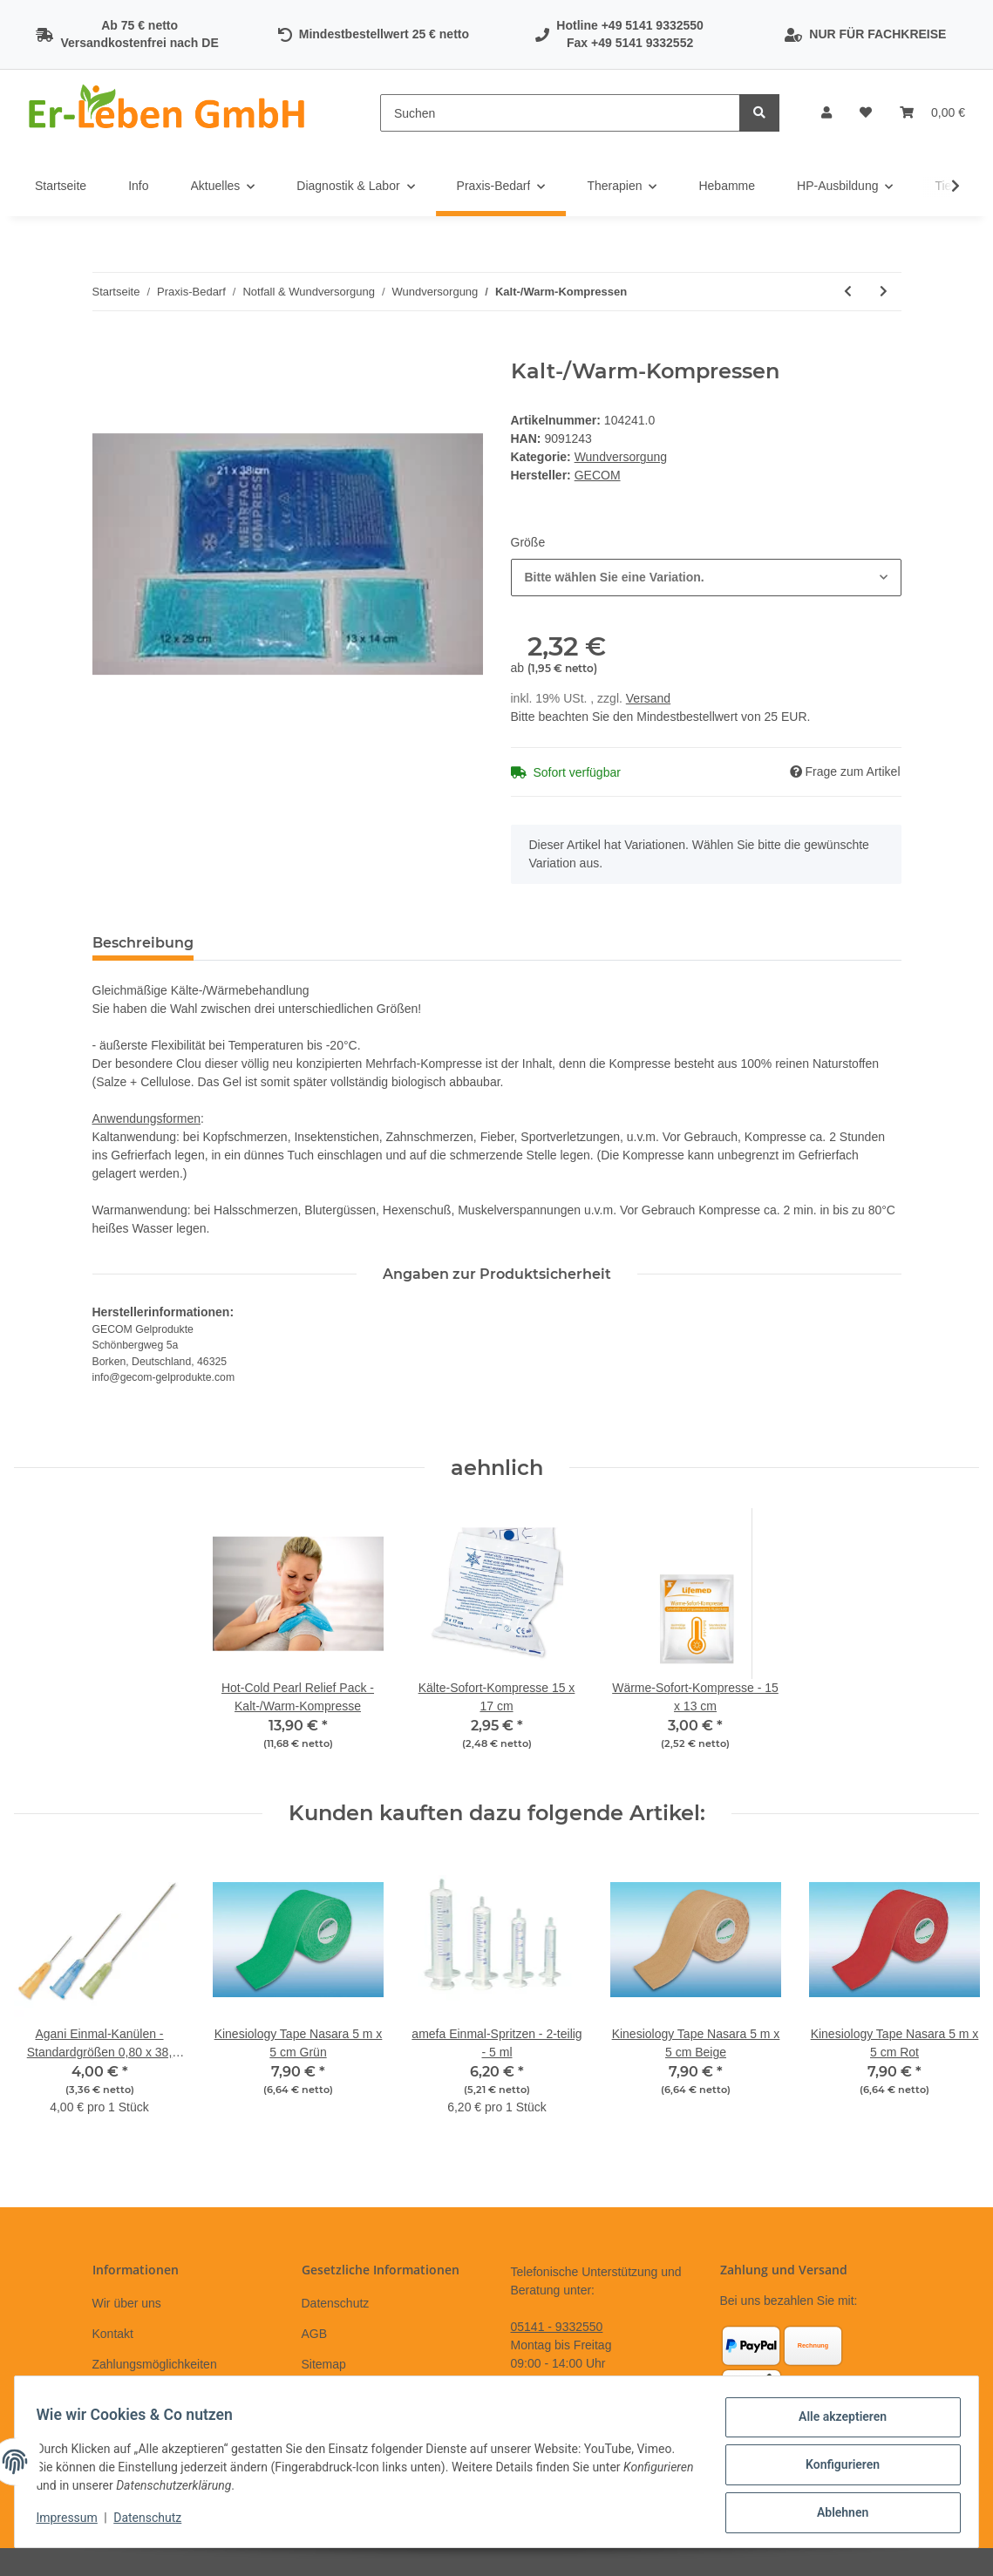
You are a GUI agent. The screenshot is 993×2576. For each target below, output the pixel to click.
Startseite (60, 186)
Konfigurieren (836, 2469)
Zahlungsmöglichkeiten (154, 2364)
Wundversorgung (621, 457)
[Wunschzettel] (866, 113)
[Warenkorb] (932, 113)
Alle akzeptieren (836, 2423)
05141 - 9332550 (557, 2327)
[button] (826, 113)
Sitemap (324, 2364)
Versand (648, 698)
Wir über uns (126, 2303)
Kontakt (112, 2334)
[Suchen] (560, 113)
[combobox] (706, 577)
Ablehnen (835, 2514)
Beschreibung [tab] (143, 943)
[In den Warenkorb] (106, 349)
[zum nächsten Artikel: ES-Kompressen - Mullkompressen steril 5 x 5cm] (883, 291)
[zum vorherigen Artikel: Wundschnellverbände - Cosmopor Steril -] (848, 291)
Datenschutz (336, 2303)
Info (138, 186)
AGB (315, 2334)
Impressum (73, 2522)
